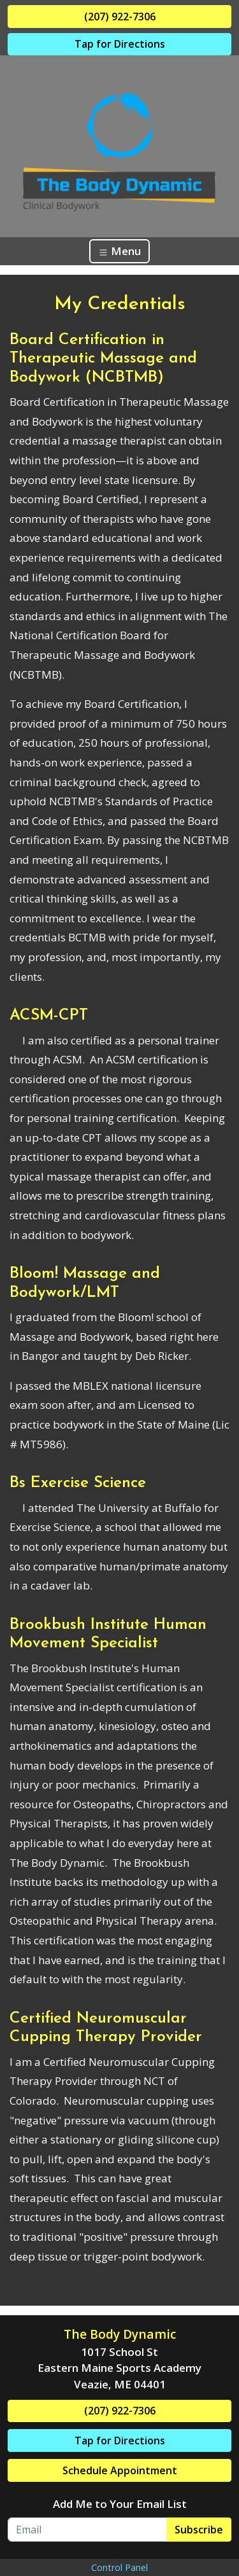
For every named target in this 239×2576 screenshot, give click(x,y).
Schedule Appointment (119, 2470)
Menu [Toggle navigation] (119, 251)
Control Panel (119, 2567)
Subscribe (199, 2530)
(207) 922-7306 (120, 17)
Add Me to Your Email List (120, 2503)
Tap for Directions (120, 44)
